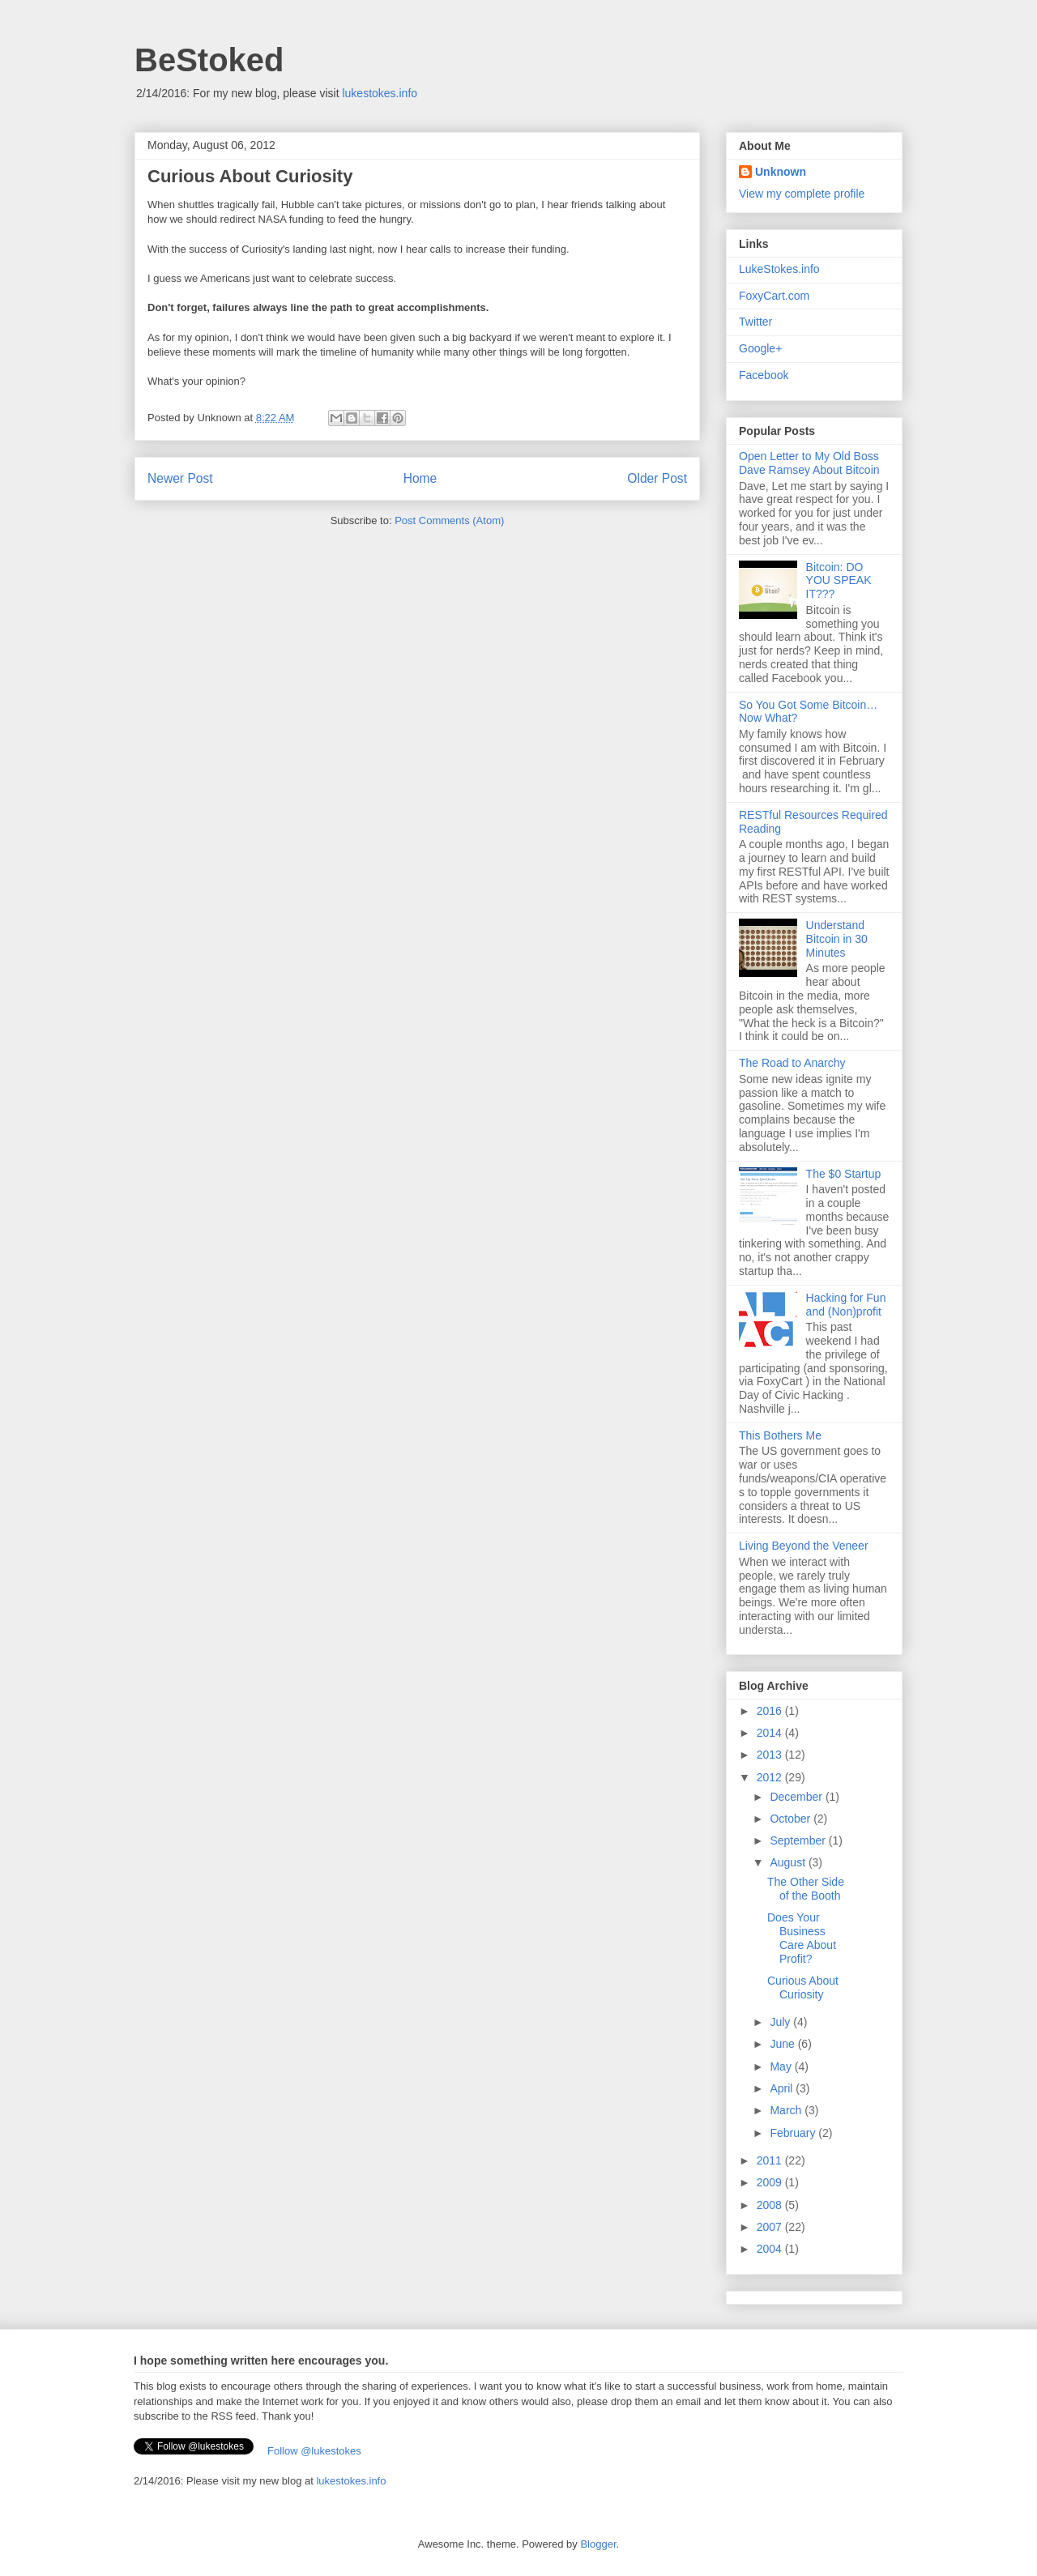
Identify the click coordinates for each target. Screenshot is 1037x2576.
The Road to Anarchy (792, 1062)
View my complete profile (801, 193)
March (787, 2110)
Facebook (763, 375)
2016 (771, 1710)
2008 (771, 2205)
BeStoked (209, 60)
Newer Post (180, 478)
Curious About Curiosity (803, 1987)
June (783, 2043)
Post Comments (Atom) (449, 520)
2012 (771, 1777)
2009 (771, 2182)
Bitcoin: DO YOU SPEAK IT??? (839, 581)
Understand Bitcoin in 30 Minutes (837, 939)
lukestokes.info (379, 93)
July (781, 2021)
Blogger (598, 2544)
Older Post (657, 478)
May (782, 2066)
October (791, 1818)
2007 (771, 2226)
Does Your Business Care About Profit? (801, 1937)
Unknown (780, 171)
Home (420, 478)
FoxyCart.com (774, 295)
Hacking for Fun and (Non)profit (846, 1304)
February (794, 2132)
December (797, 1796)
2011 (771, 2160)
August (789, 1862)
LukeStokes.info (779, 268)
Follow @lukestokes (314, 2451)
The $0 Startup (843, 1173)
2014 (771, 1732)
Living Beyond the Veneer (803, 1545)
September (799, 1840)
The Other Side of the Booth (805, 1888)
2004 (771, 2248)
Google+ (760, 348)
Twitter (755, 321)
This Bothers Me (780, 1435)
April (783, 2088)
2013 (771, 1754)
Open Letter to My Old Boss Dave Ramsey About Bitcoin (809, 463)
